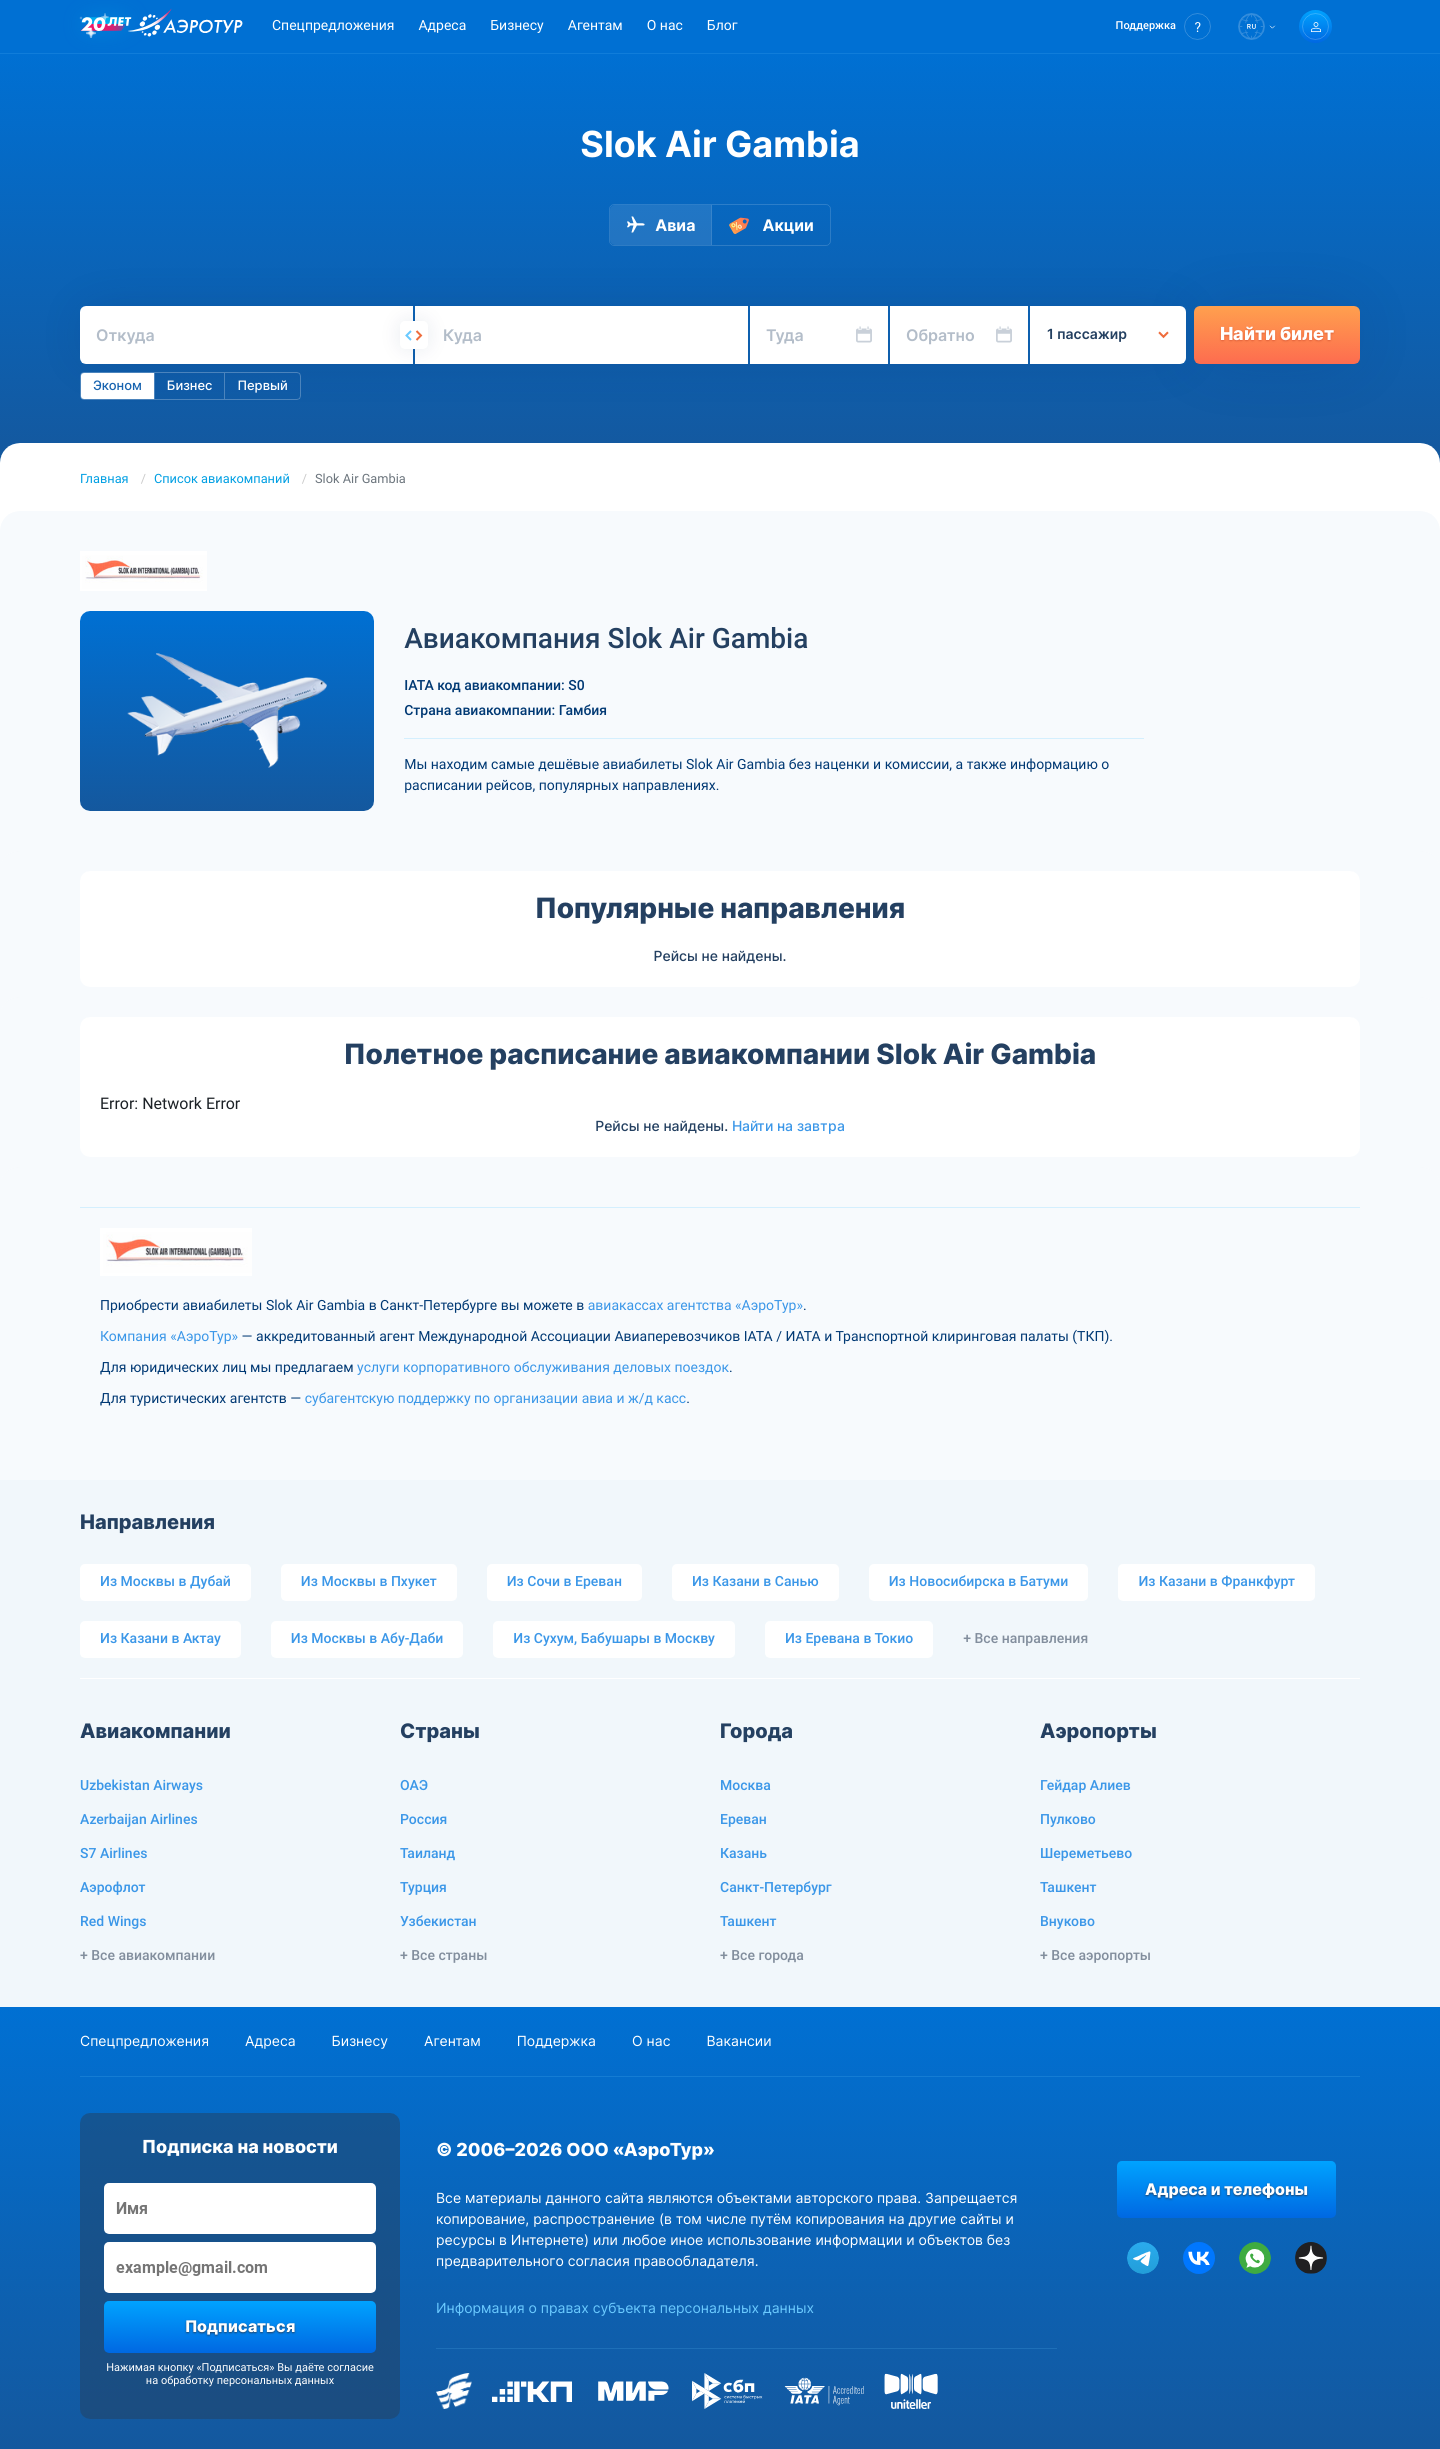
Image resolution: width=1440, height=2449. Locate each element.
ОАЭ (414, 1786)
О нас (665, 26)
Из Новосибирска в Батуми (979, 1582)
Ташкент (748, 1922)
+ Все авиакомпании (147, 1956)
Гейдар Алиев (1085, 1786)
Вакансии (738, 2041)
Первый (262, 386)
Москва (745, 1786)
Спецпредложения (333, 26)
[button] (1163, 26)
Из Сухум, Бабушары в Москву (614, 1639)
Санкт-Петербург (776, 1888)
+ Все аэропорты (1095, 1956)
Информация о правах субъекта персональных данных (625, 2308)
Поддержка (556, 2041)
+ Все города (762, 1956)
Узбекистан (438, 1922)
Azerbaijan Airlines (139, 1820)
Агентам (595, 26)
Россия (423, 1820)
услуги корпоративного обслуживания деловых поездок (543, 1368)
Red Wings (113, 1922)
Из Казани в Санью (755, 1582)
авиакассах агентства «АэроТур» (695, 1306)
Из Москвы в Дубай (165, 1582)
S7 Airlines (113, 1854)
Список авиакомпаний (222, 479)
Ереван (743, 1820)
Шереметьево (1086, 1854)
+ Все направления (1025, 1639)
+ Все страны (443, 1956)
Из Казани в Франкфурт (1216, 1582)
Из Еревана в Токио (849, 1639)
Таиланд (427, 1854)
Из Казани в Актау (160, 1639)
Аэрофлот (112, 1888)
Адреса (442, 26)
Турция (423, 1888)
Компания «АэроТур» (169, 1337)
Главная (104, 479)
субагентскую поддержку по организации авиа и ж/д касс (495, 1399)
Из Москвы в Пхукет (369, 1582)
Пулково (1068, 1820)
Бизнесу (516, 26)
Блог (722, 26)
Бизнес (190, 386)
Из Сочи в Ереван (564, 1582)
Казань (743, 1854)
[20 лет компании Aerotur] (106, 27)
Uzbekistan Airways (141, 1786)
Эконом (117, 386)
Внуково (1067, 1922)
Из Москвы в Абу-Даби (367, 1639)
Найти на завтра (788, 1126)
